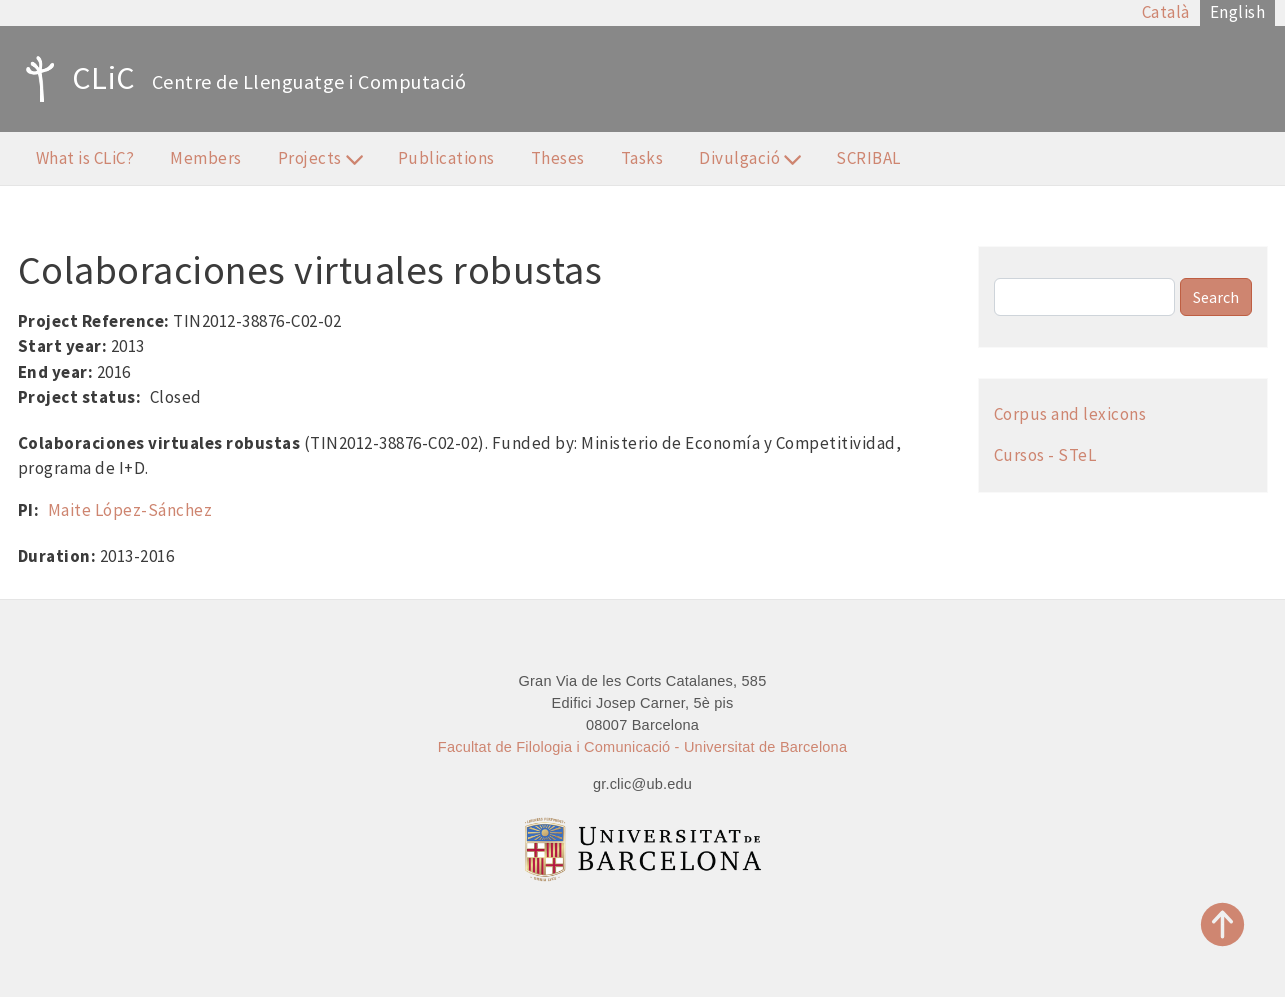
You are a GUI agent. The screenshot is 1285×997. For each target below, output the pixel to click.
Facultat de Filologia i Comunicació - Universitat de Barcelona (642, 747)
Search (1216, 297)
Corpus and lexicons (1070, 414)
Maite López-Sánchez (130, 510)
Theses (558, 158)
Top (1223, 924)
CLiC (75, 79)
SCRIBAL (868, 158)
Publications (446, 158)
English (1238, 12)
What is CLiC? (85, 158)
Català (1166, 12)
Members (206, 158)
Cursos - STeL (1045, 455)
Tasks (642, 158)
